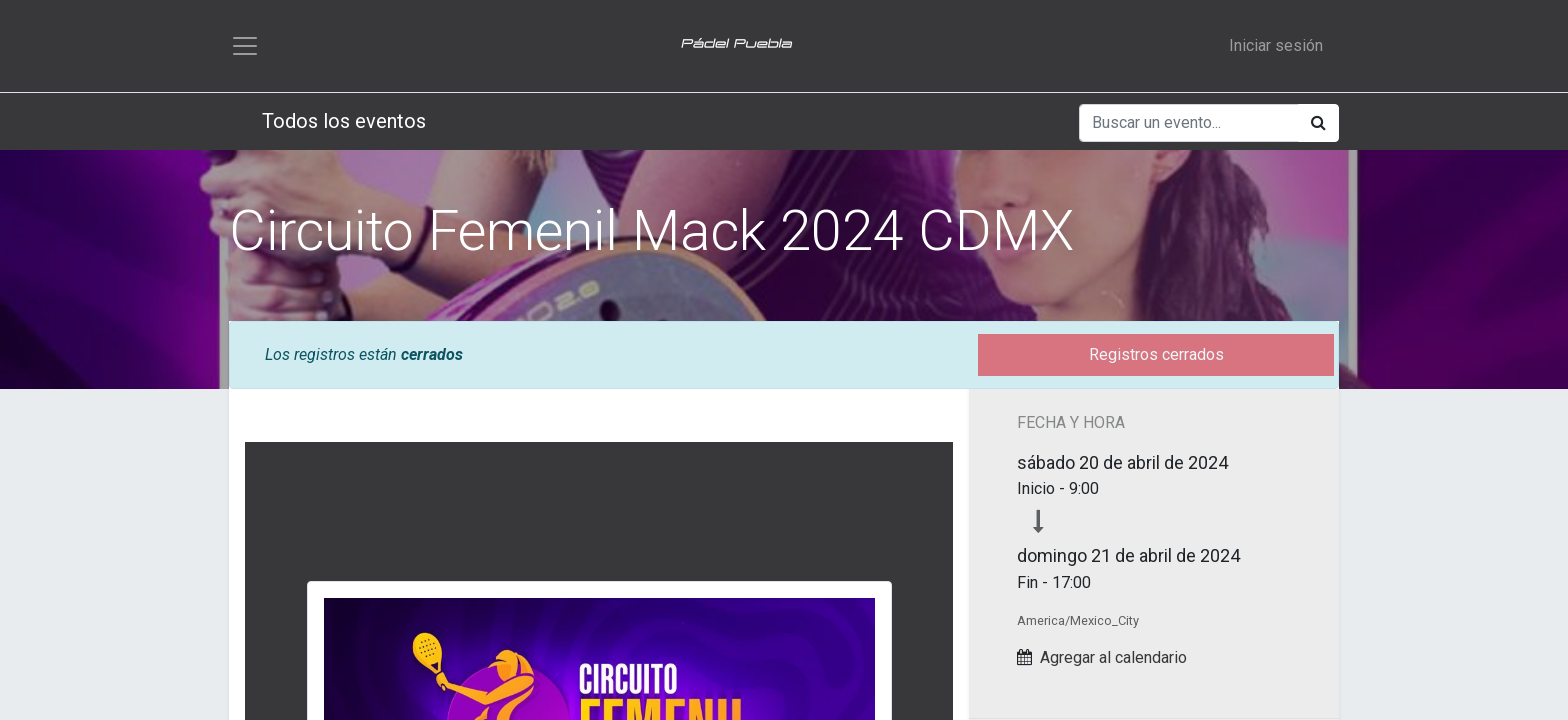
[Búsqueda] (1318, 123)
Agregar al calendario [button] (1113, 657)
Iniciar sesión (1276, 45)
